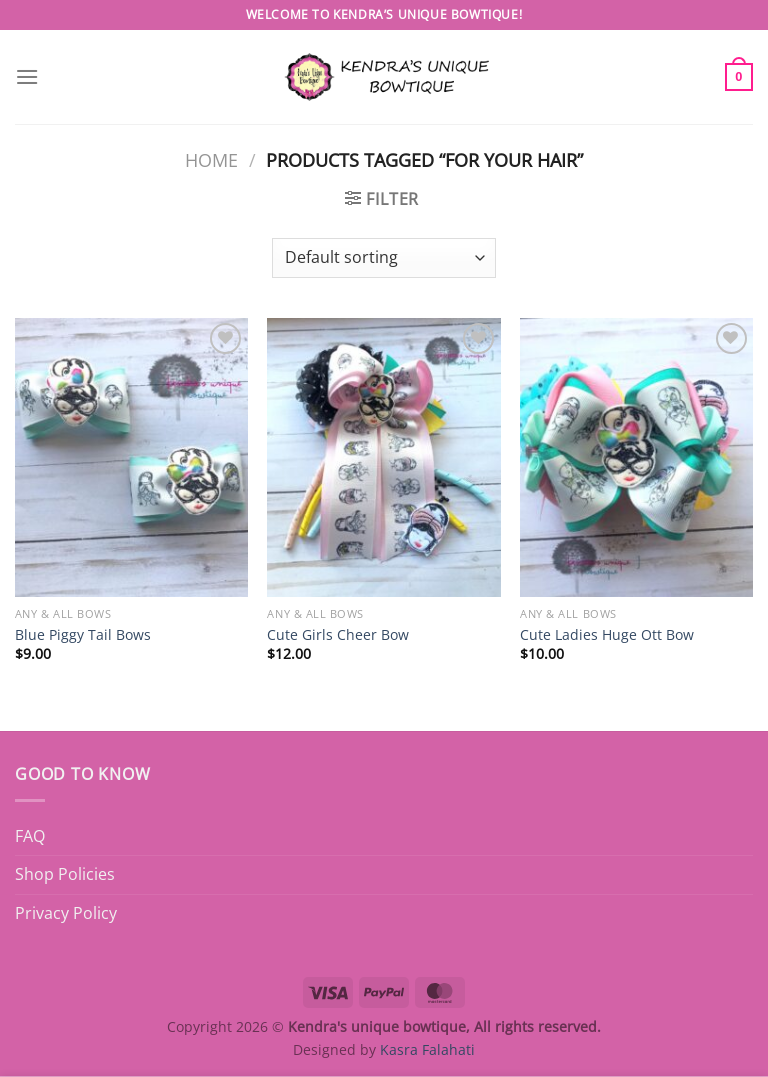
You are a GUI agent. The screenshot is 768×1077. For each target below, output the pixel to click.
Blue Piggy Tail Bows (83, 635)
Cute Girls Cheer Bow (338, 635)
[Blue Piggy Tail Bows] (131, 457)
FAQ (30, 836)
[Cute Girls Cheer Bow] (383, 457)
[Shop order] (383, 258)
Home (211, 159)
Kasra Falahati (427, 1049)
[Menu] (27, 76)
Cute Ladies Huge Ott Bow (607, 635)
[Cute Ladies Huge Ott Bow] (636, 457)
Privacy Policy (66, 913)
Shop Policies (65, 874)
